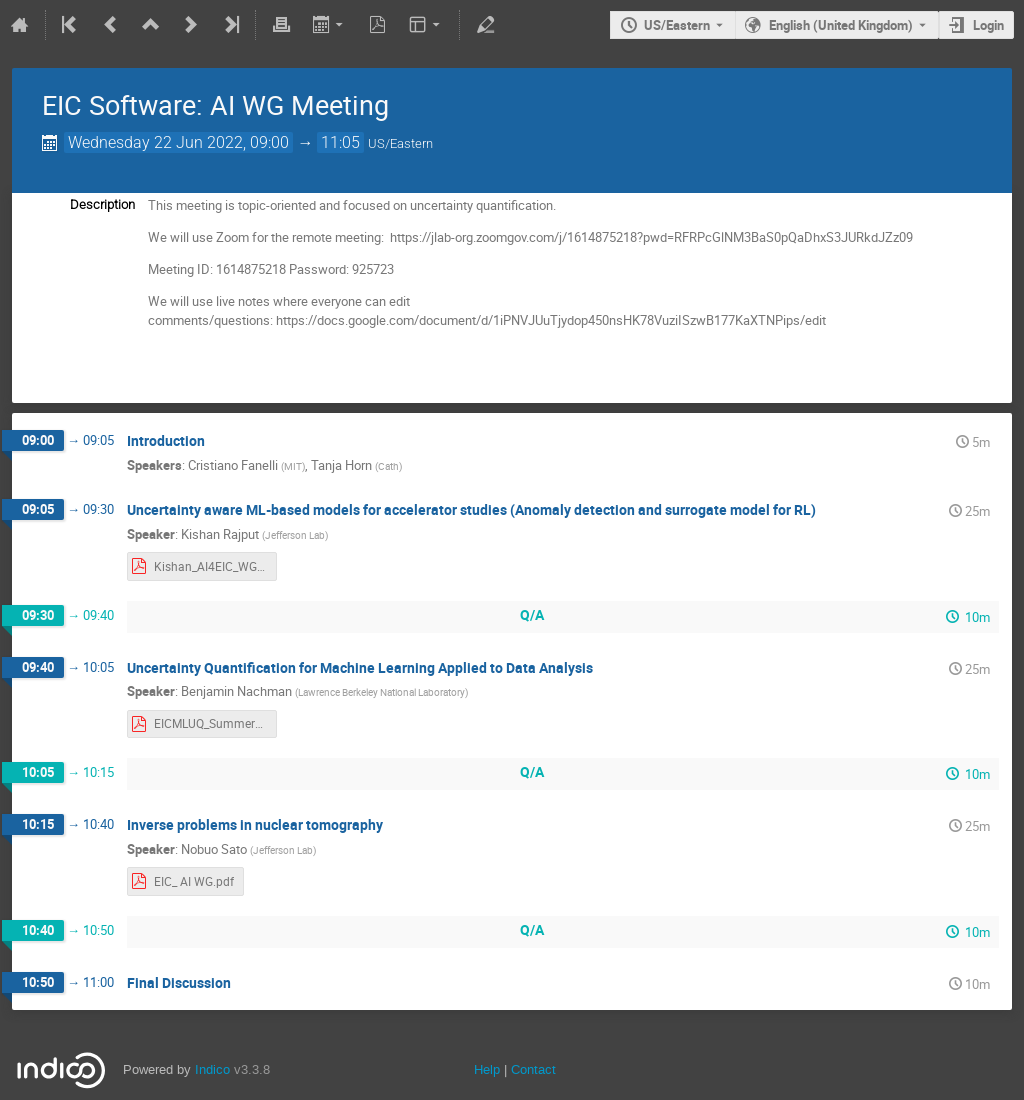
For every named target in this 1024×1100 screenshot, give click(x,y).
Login (988, 25)
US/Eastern (677, 25)
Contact (533, 1069)
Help (487, 1069)
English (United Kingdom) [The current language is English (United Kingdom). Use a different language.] (841, 25)
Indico (212, 1069)
